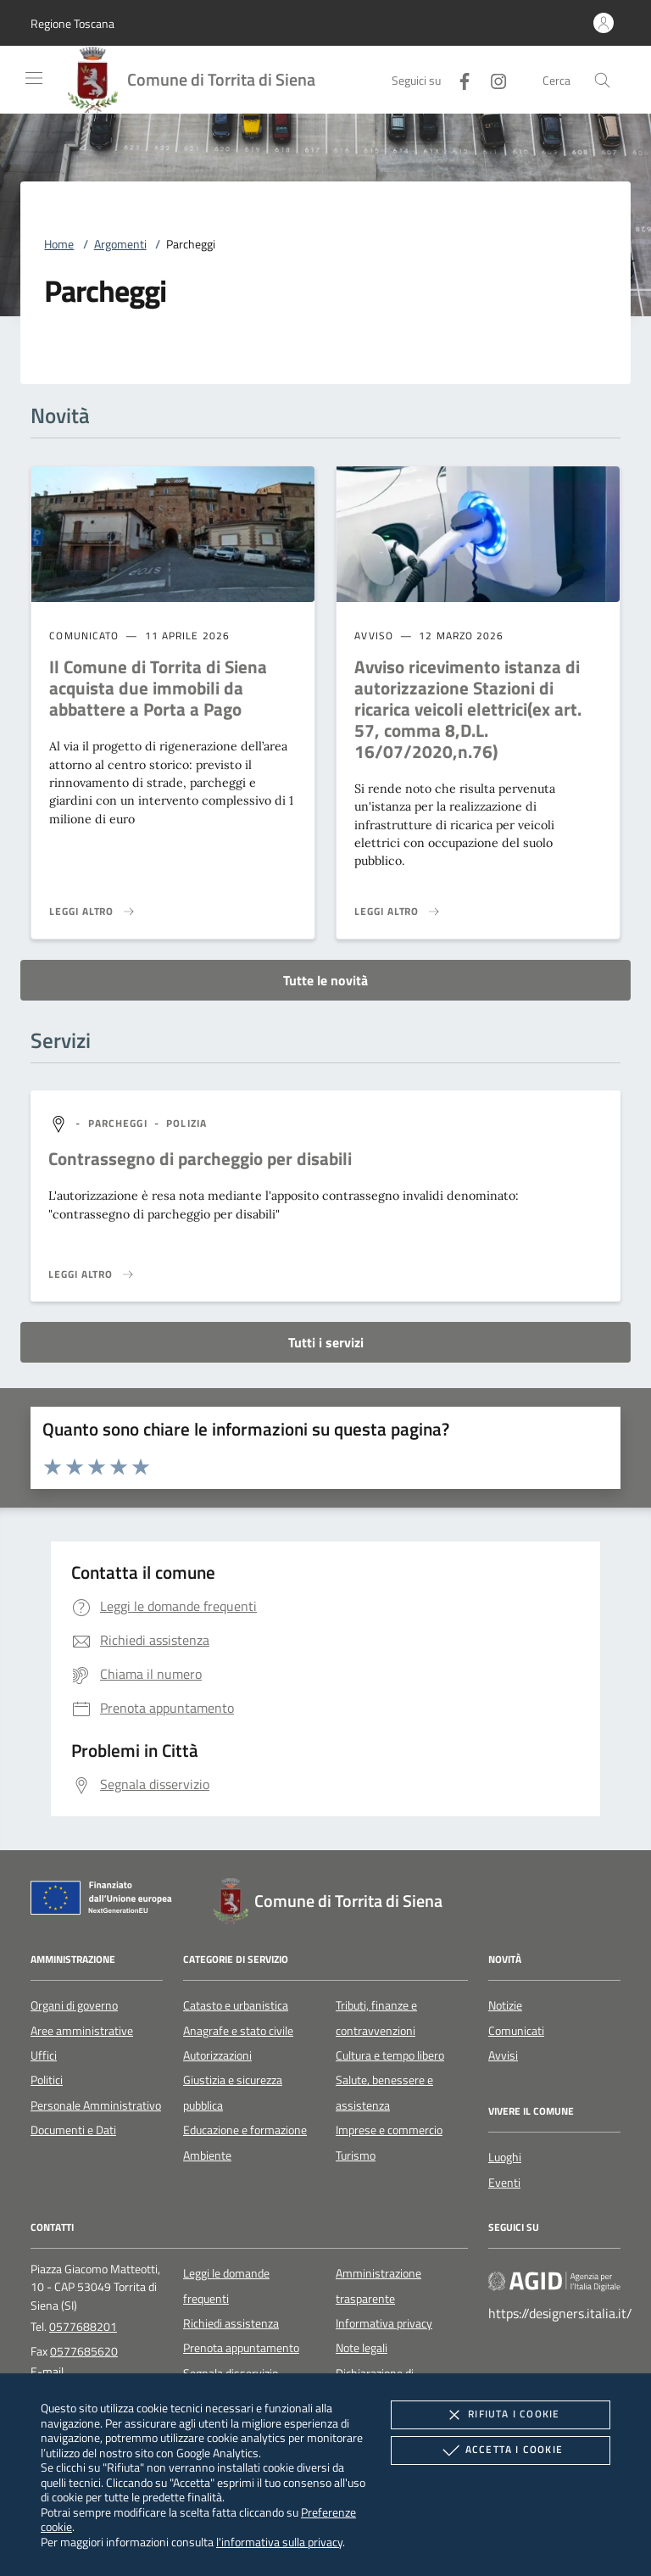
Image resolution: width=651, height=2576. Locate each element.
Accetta (500, 2450)
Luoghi (504, 2157)
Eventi (504, 2182)
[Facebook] (458, 79)
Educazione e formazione (245, 2130)
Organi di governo (74, 2005)
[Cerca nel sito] (602, 80)
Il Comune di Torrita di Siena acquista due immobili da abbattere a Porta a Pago (158, 687)
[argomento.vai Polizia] (186, 1123)
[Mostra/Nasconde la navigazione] (34, 78)
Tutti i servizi (326, 1342)
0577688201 (83, 2326)
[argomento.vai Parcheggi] (119, 1123)
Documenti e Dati (73, 2130)
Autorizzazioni (217, 2055)
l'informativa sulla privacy (279, 2542)
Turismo (356, 2155)
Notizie (505, 2005)
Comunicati (516, 2030)
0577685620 (84, 2351)
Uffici (44, 2055)
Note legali (361, 2348)
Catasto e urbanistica (235, 2005)
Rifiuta (500, 2414)
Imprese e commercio (389, 2130)
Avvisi (503, 2055)
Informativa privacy (384, 2323)
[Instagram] (492, 79)
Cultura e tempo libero (390, 2055)
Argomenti (120, 244)
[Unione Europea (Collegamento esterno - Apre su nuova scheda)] (106, 1901)
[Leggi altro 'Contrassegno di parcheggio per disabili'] (91, 1274)
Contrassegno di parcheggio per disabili (200, 1158)
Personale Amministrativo (96, 2105)
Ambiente (207, 2155)
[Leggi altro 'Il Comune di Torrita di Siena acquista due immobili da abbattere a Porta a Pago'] (92, 911)
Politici (47, 2080)
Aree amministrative (82, 2030)
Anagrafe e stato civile (238, 2030)
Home (59, 244)
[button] (72, 23)
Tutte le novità (325, 980)
